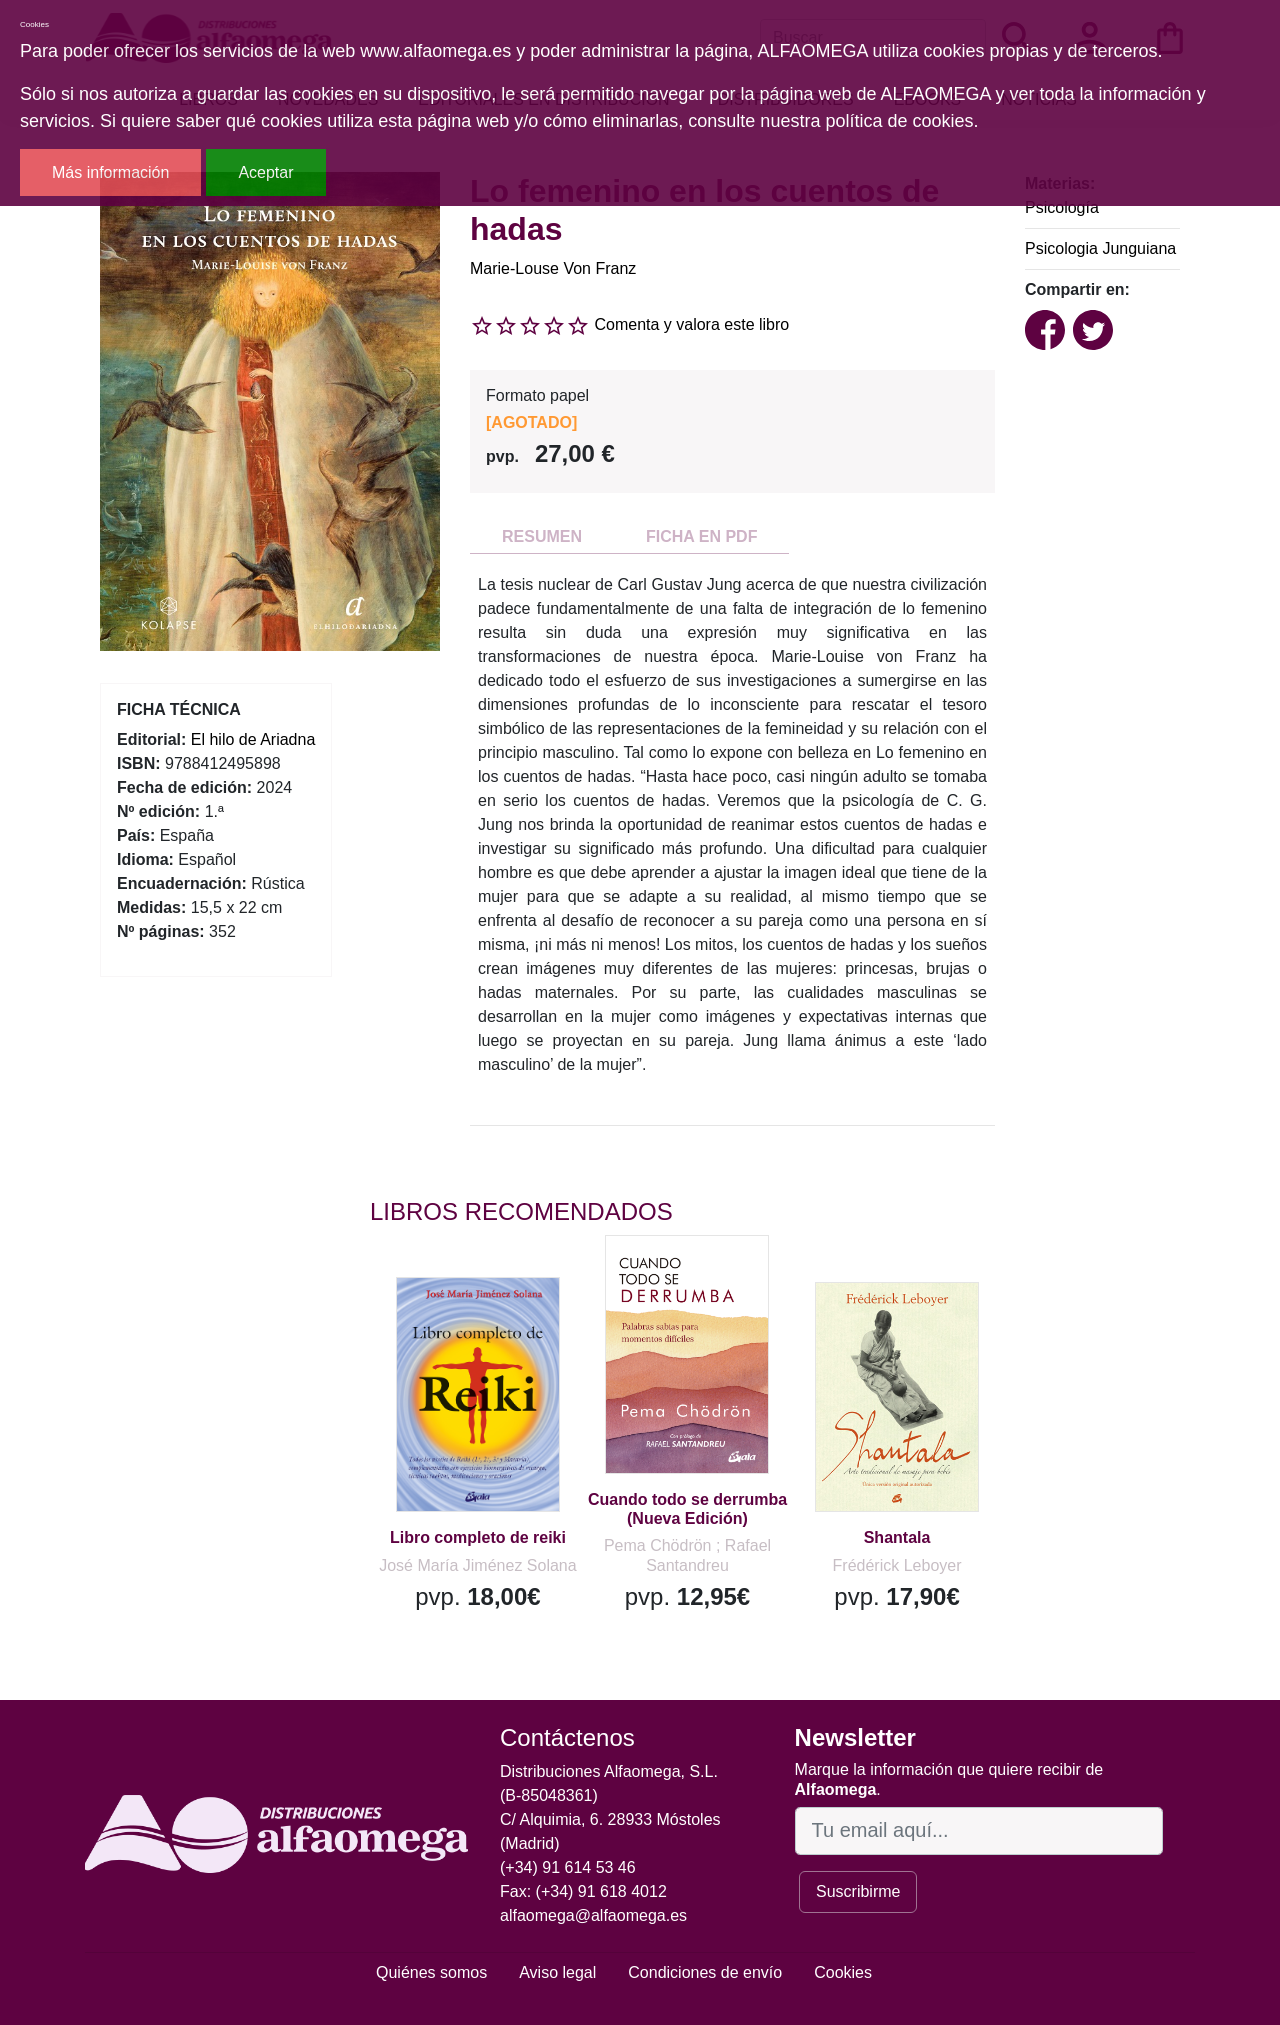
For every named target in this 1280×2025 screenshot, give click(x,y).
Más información (110, 172)
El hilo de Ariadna (253, 739)
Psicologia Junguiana (1100, 248)
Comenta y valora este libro (691, 324)
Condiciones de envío (705, 1972)
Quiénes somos (431, 1972)
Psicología (1062, 207)
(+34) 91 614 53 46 (568, 1867)
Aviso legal (557, 1972)
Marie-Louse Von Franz (553, 268)
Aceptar (265, 172)
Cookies (843, 1972)
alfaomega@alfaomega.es (593, 1915)
